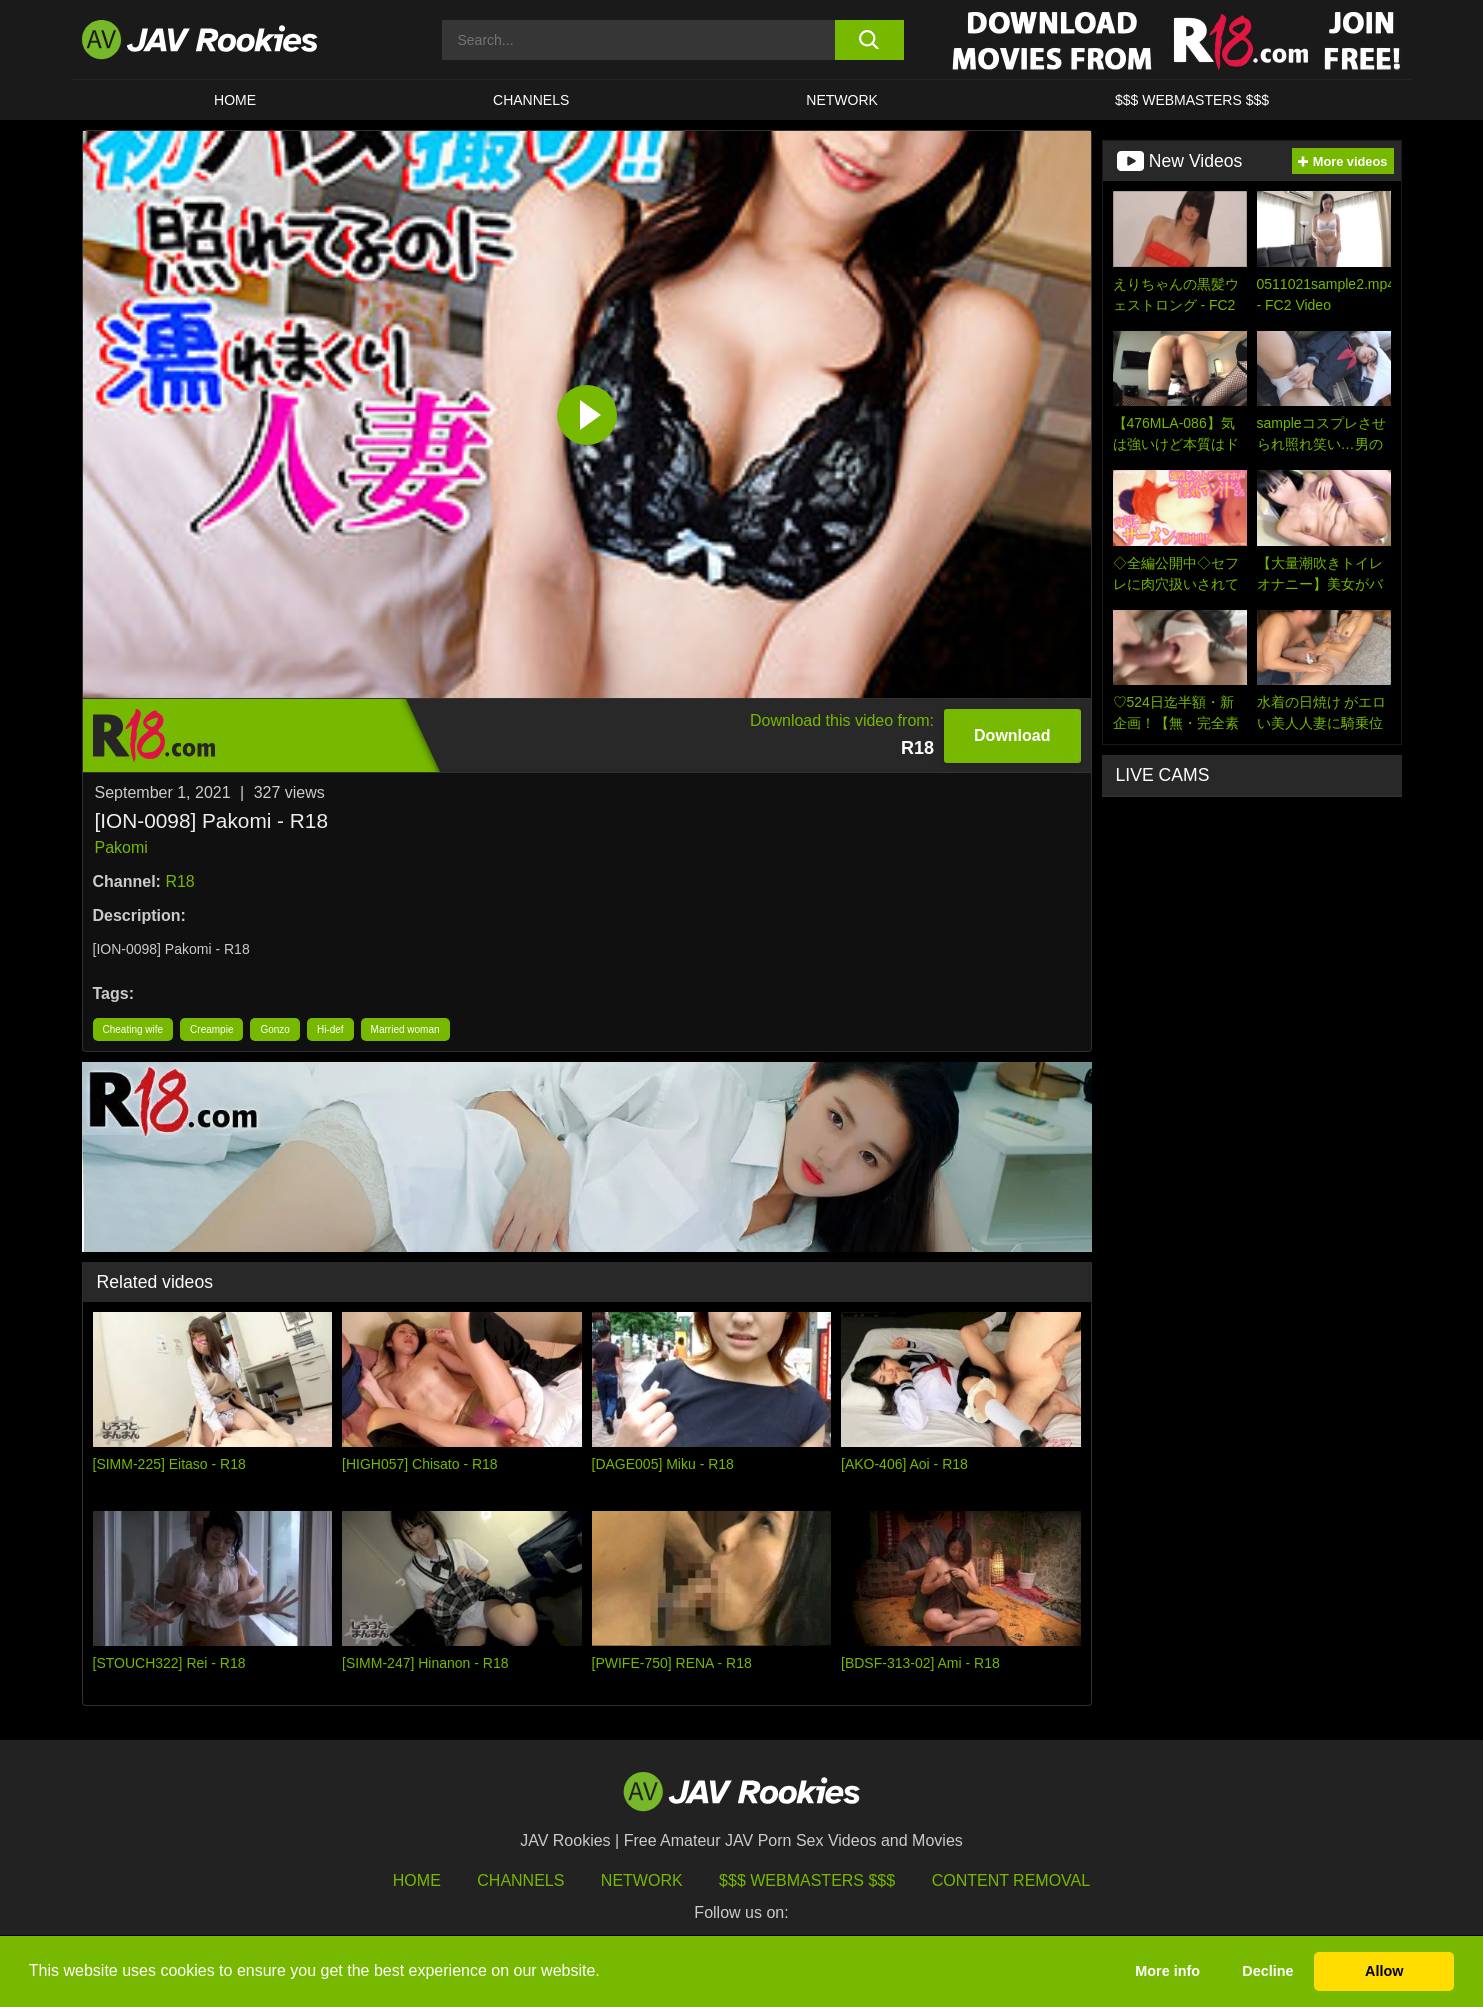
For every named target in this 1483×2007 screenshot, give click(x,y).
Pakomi (121, 847)
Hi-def (330, 1029)
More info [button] (1167, 1971)
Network (842, 100)
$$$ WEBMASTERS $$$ (1192, 100)
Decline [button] (1267, 1971)
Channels (531, 100)
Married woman (405, 1029)
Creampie (211, 1029)
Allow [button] (1384, 1971)
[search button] (869, 40)
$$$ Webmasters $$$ (807, 1880)
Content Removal (1011, 1880)
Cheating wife (133, 1029)
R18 (179, 881)
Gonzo (274, 1029)
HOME (235, 100)
